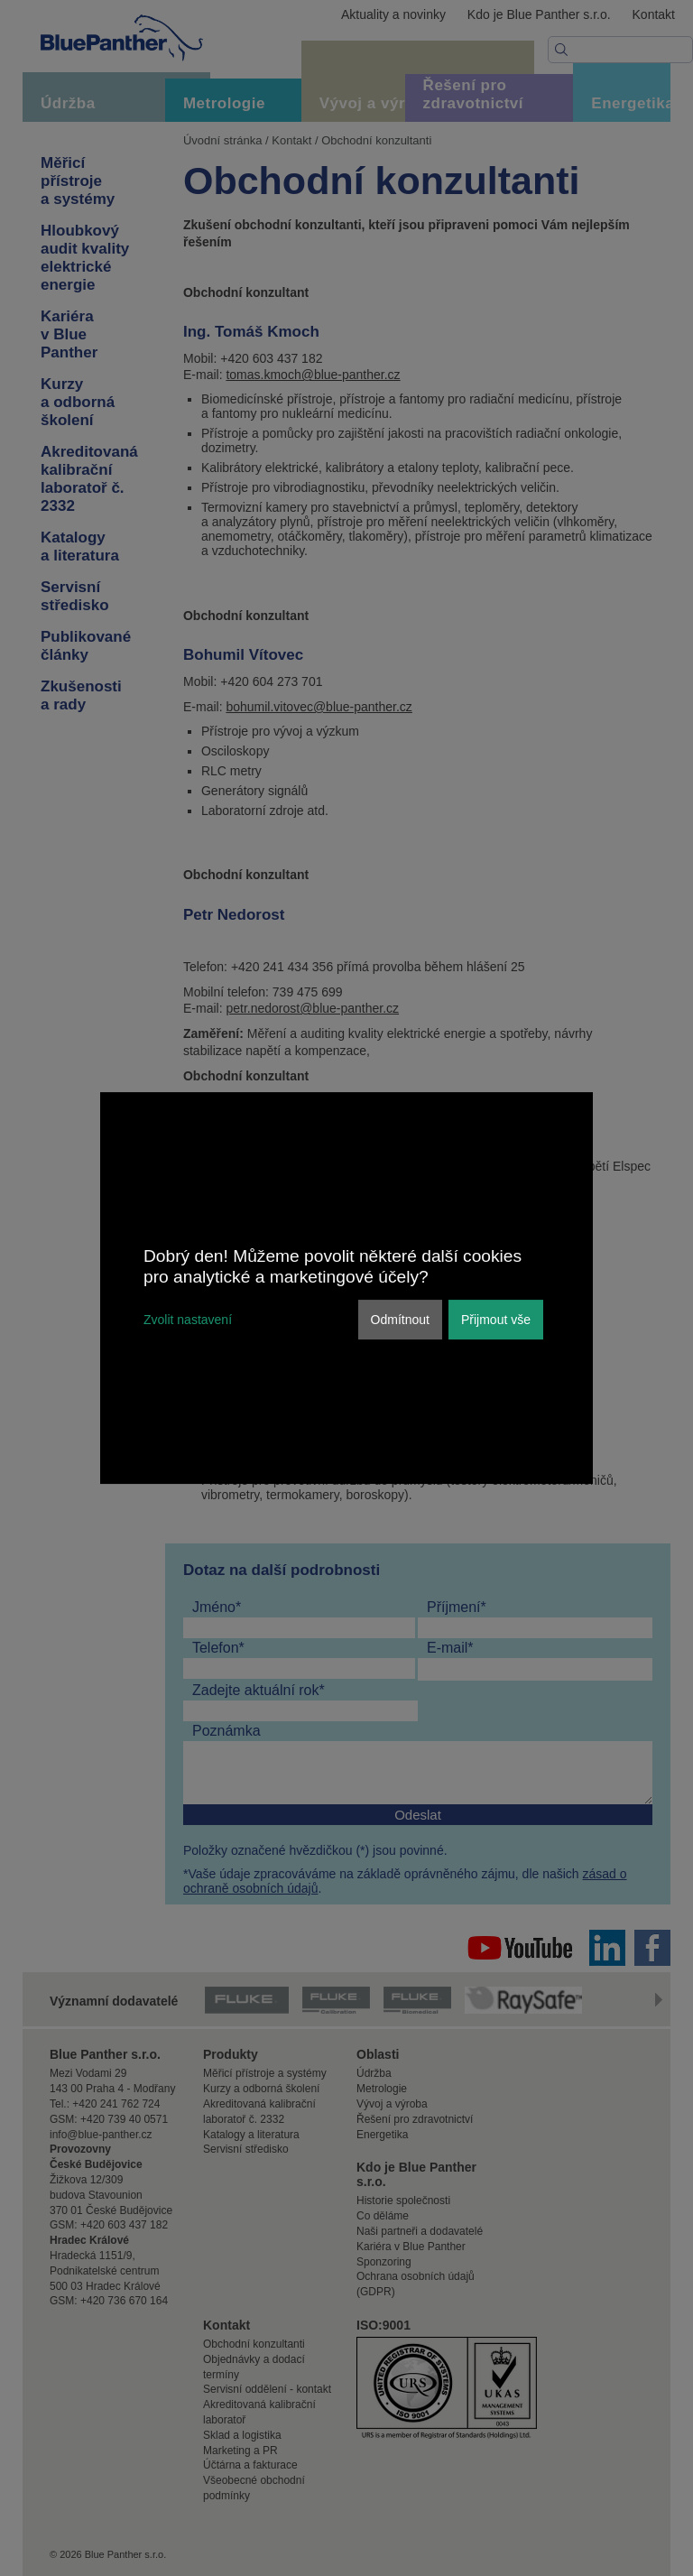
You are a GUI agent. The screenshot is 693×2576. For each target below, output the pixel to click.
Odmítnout (400, 1319)
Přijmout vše (496, 1319)
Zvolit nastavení (187, 1319)
